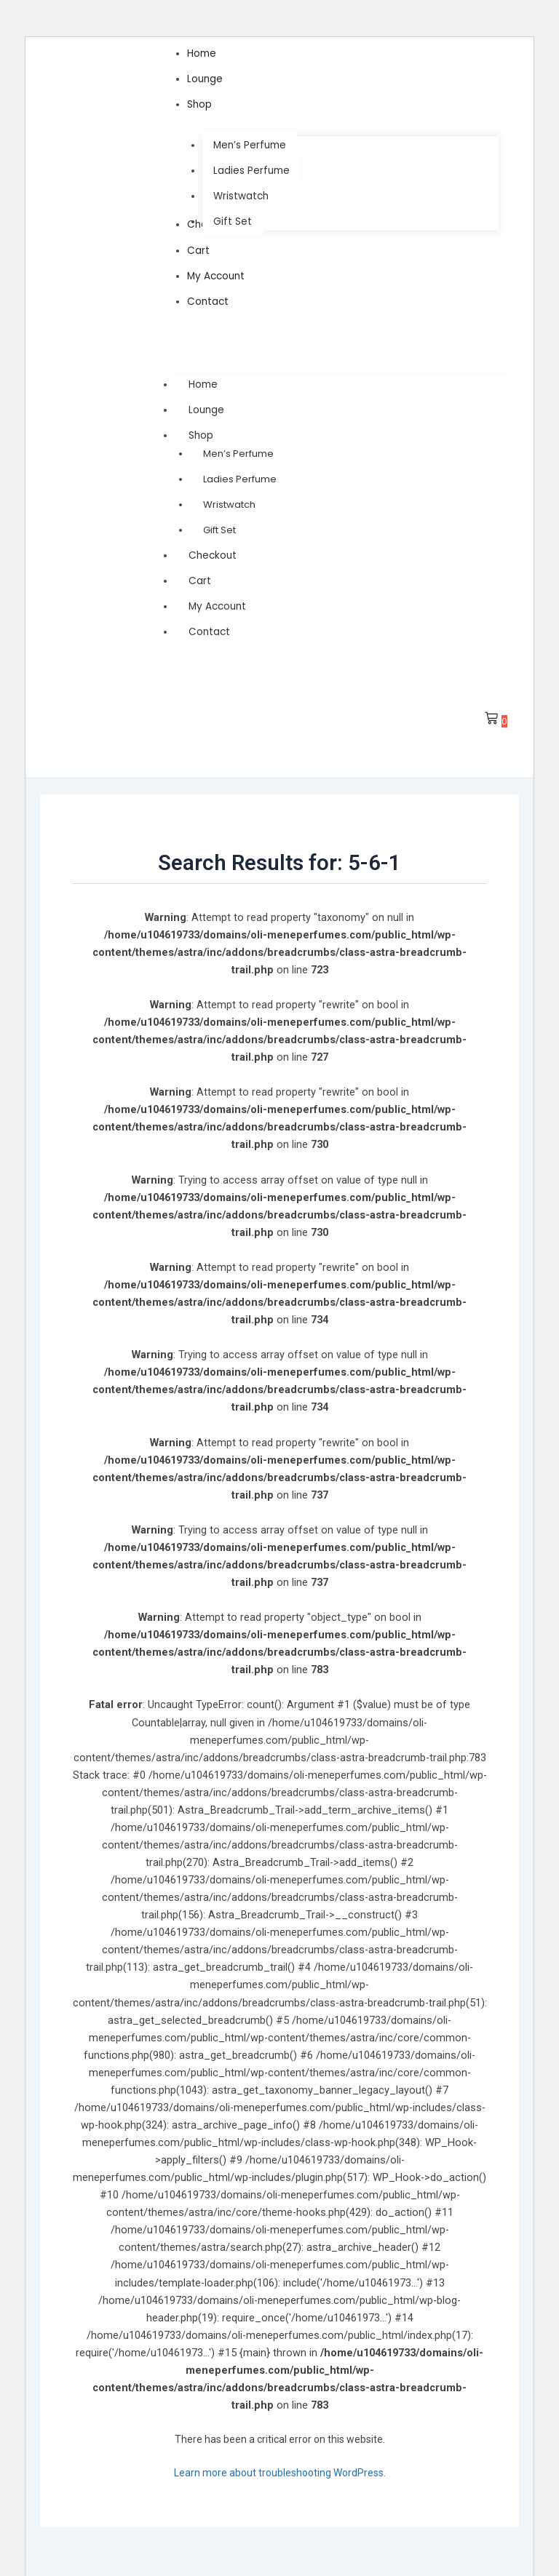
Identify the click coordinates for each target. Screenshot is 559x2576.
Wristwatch (229, 497)
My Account (219, 597)
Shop (215, 428)
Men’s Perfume (238, 446)
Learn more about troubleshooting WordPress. (280, 2462)
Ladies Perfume (240, 472)
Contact (210, 622)
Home (204, 379)
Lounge (207, 403)
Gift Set (219, 523)
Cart (200, 572)
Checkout (214, 548)
